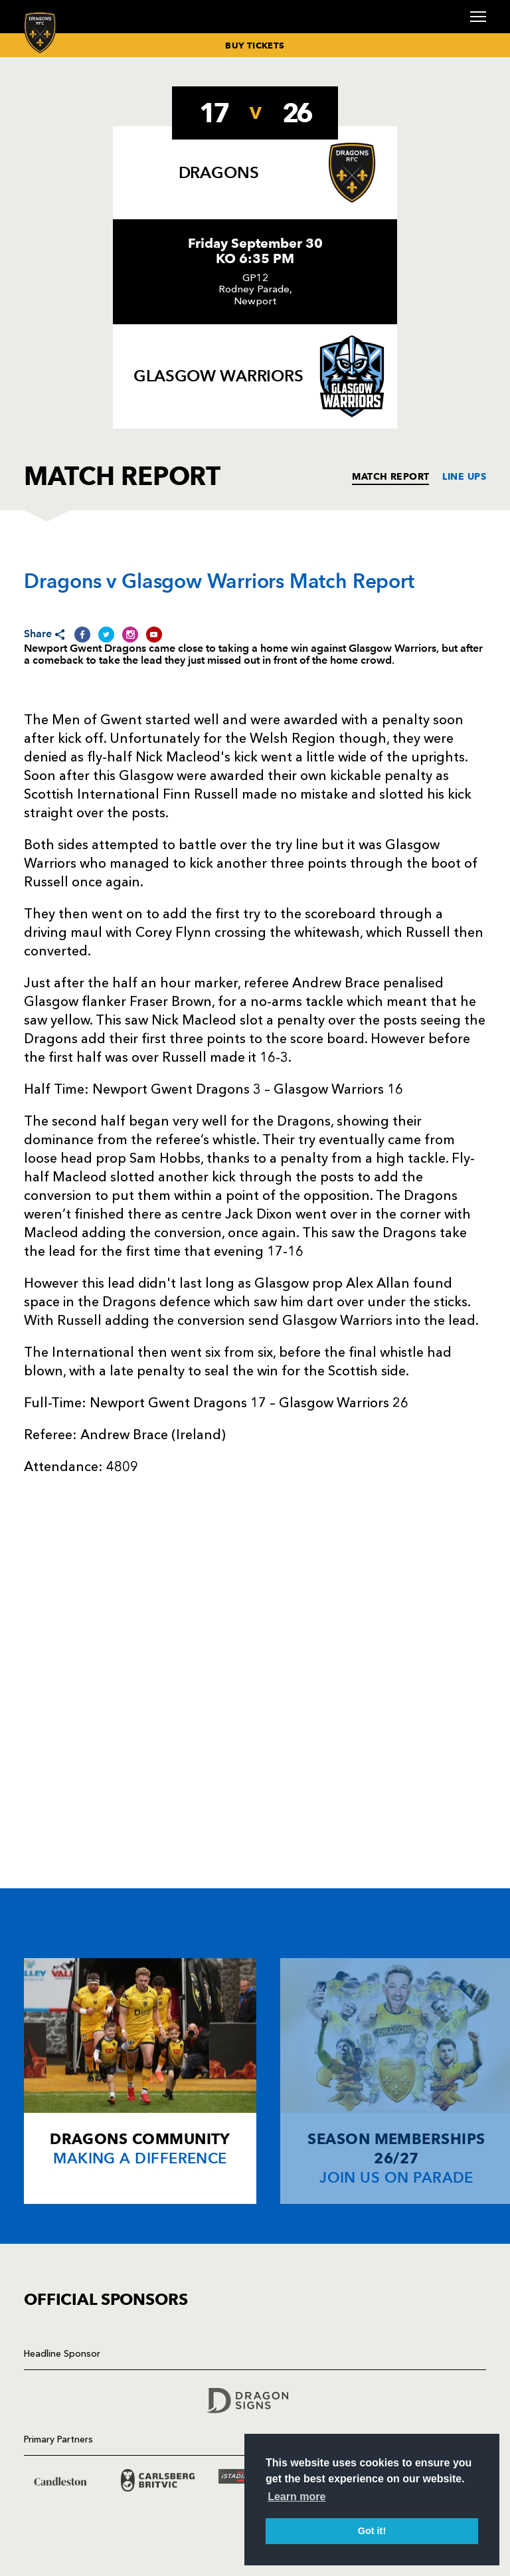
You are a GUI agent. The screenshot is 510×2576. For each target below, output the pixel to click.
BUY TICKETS (254, 45)
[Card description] (140, 2081)
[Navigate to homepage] (40, 32)
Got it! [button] (372, 2531)
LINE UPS (464, 476)
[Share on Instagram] (130, 635)
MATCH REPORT (390, 476)
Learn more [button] (296, 2496)
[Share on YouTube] (154, 635)
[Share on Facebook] (82, 635)
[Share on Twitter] (106, 635)
